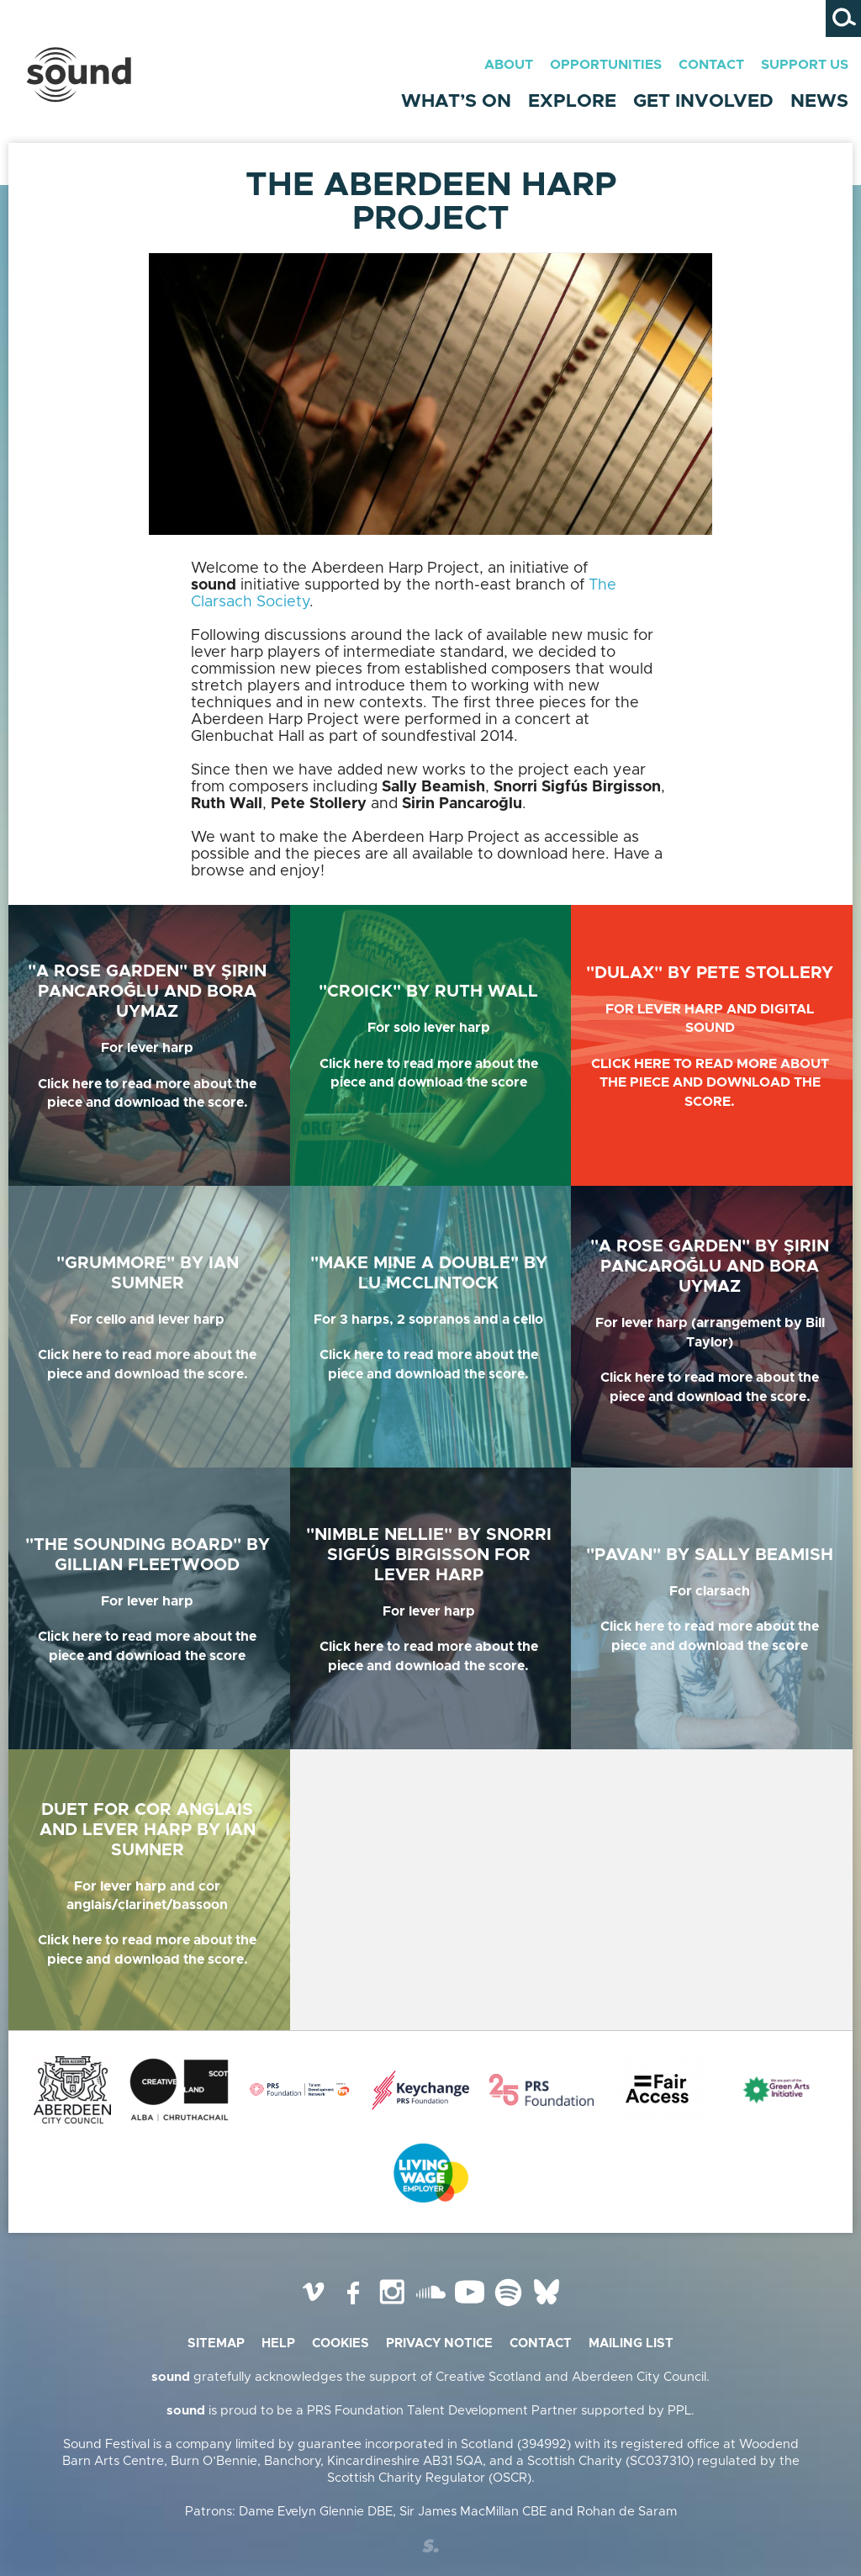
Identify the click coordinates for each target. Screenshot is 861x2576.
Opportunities (606, 64)
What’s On (456, 102)
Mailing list (631, 2343)
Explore (572, 102)
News (819, 102)
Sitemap (216, 2343)
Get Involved (703, 102)
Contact (711, 64)
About (508, 64)
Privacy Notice (439, 2343)
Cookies (340, 2343)
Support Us (804, 64)
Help (278, 2343)
